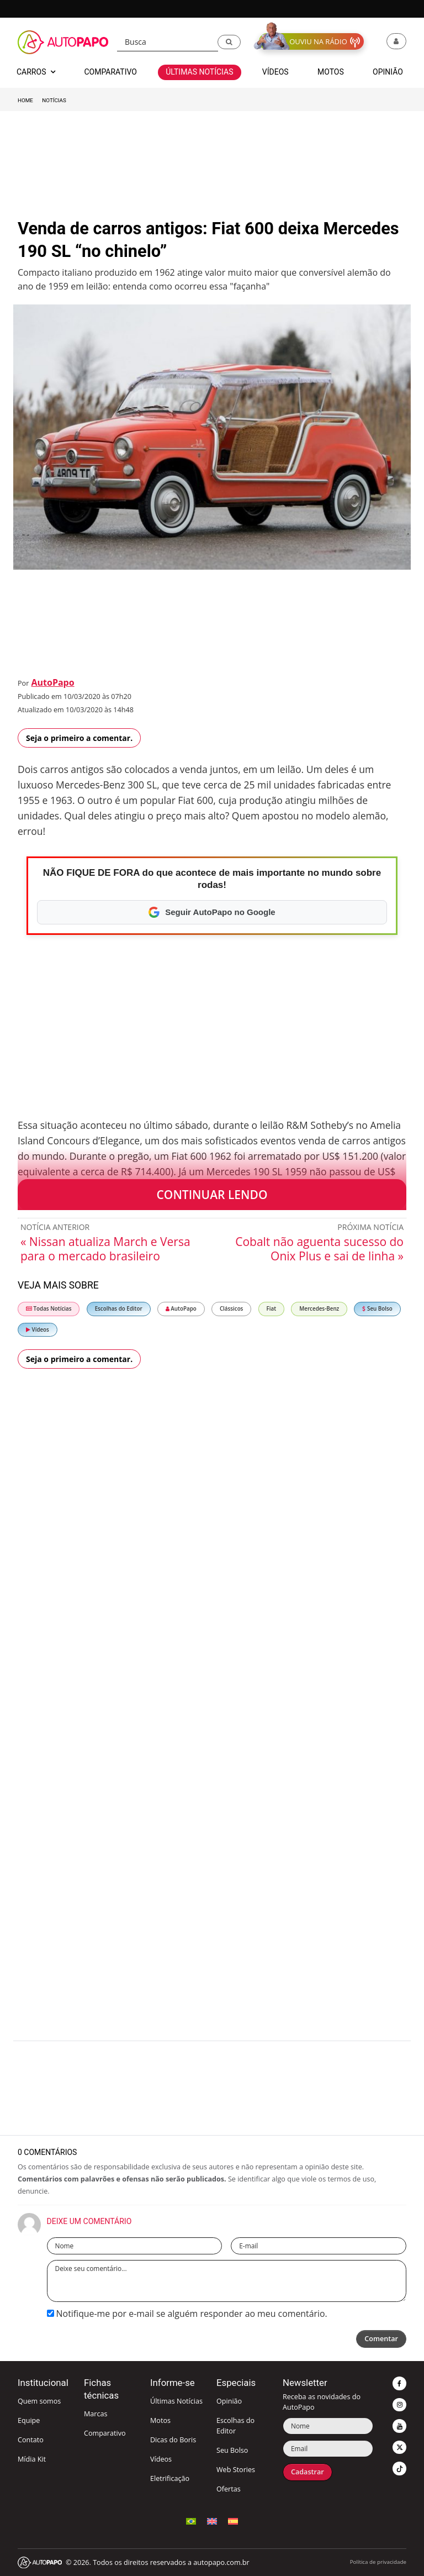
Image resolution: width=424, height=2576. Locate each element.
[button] (229, 42)
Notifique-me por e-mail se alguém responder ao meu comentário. (187, 2313)
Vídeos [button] (275, 71)
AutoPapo (52, 682)
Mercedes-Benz (319, 1308)
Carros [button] (36, 71)
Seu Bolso (377, 1308)
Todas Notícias (48, 1308)
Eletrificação (169, 2478)
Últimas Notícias (176, 2401)
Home (25, 100)
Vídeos (37, 1329)
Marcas (96, 2414)
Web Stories (235, 2469)
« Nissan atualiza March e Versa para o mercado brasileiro (105, 1249)
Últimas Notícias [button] (199, 71)
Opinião (229, 2401)
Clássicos (231, 1308)
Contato (31, 2439)
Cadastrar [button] (307, 2472)
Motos (160, 2420)
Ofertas (228, 2489)
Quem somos (39, 2401)
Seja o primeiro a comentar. (79, 738)
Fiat (272, 1308)
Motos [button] (330, 71)
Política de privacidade (378, 2562)
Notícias (54, 100)
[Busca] (167, 42)
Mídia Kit (32, 2459)
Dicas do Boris (173, 2439)
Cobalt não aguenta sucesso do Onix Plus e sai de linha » (319, 1249)
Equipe (29, 2420)
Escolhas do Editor (118, 1308)
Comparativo (105, 2433)
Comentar (381, 2338)
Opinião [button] (388, 71)
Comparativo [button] (110, 71)
